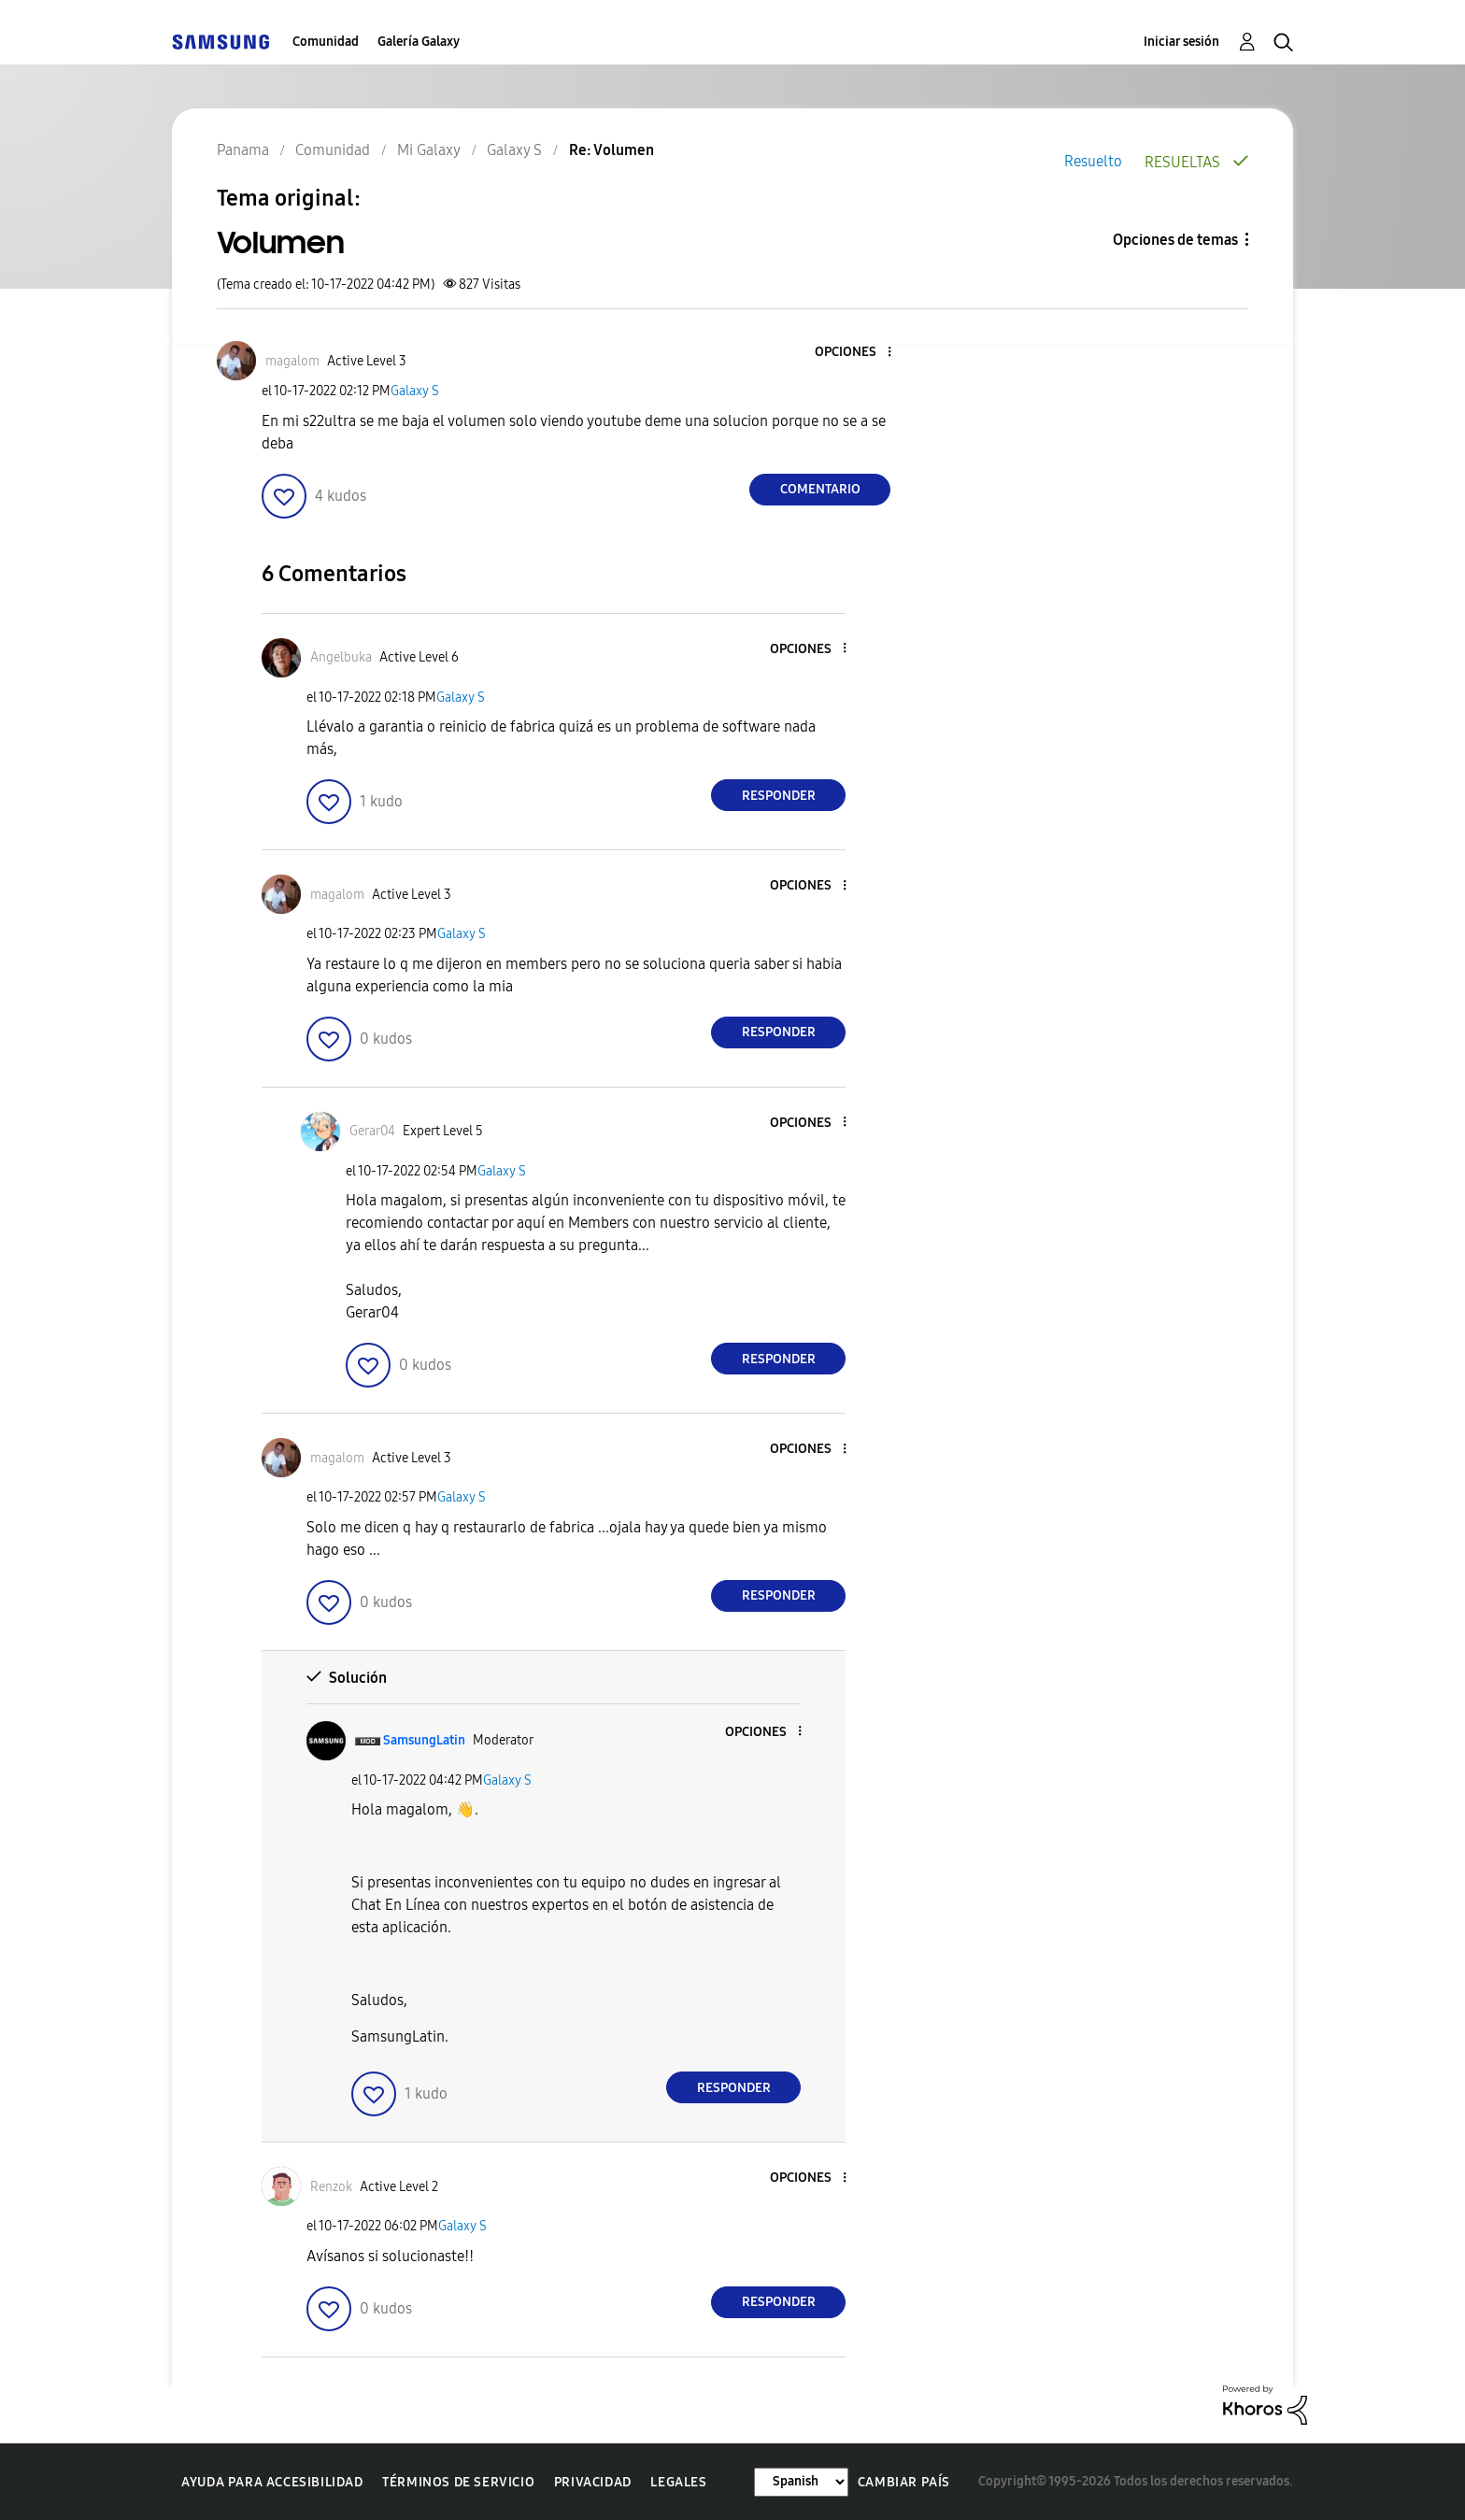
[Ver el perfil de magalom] (292, 361)
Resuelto (1093, 161)
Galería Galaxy (418, 42)
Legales (678, 2482)
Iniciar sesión (1181, 42)
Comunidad (325, 42)
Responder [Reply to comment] (779, 796)
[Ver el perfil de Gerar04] (372, 1131)
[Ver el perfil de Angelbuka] (341, 657)
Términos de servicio (458, 2482)
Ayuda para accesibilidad (272, 2482)
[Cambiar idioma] (801, 2482)
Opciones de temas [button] (1175, 240)
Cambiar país (904, 2482)
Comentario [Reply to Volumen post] (820, 489)
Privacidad (593, 2482)
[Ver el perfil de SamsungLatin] (424, 1740)
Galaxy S (415, 391)
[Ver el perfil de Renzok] (331, 2187)
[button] (858, 353)
